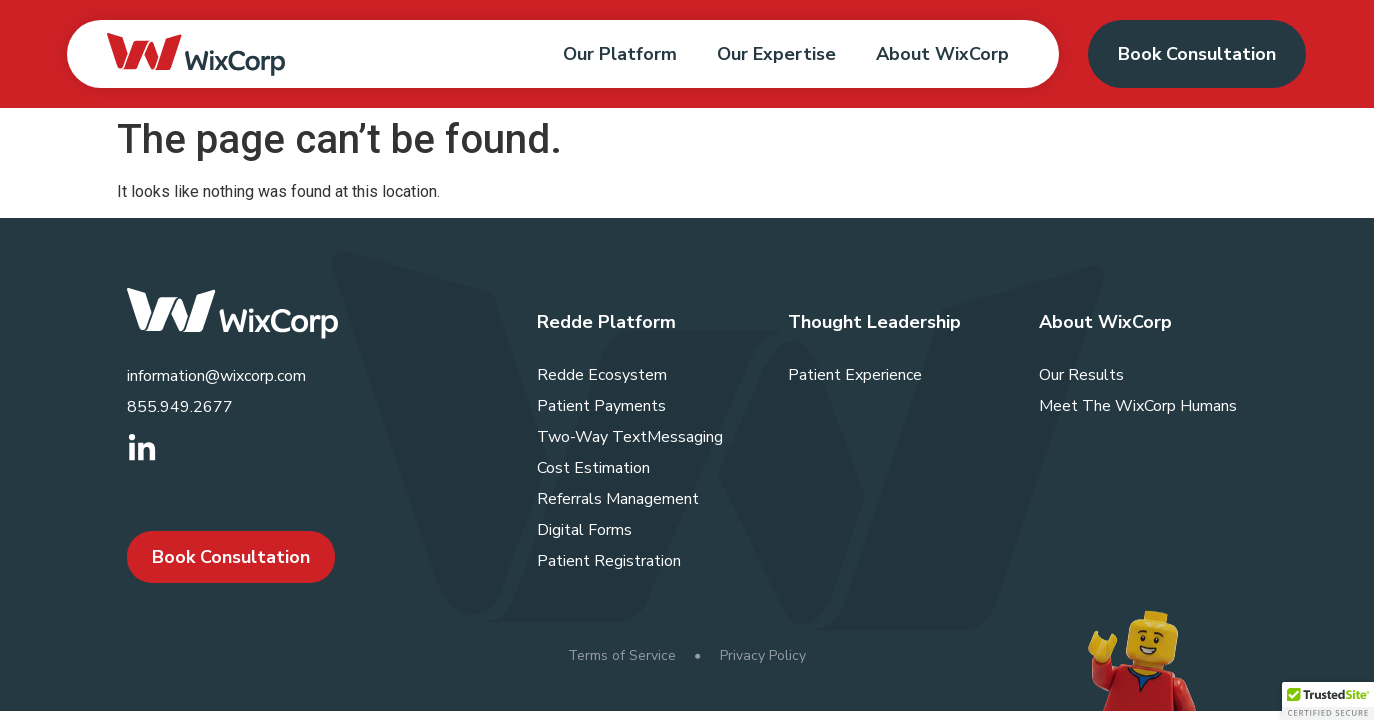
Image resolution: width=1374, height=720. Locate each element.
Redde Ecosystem (602, 375)
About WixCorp (942, 54)
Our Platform (620, 54)
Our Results (1081, 375)
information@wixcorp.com (216, 376)
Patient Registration (609, 561)
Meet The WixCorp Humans (1138, 406)
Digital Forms (584, 530)
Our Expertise (776, 54)
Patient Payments (601, 406)
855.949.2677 (180, 407)
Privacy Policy (763, 655)
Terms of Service (622, 655)
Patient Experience (855, 375)
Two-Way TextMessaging (630, 437)
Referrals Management (618, 499)
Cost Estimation (593, 468)
